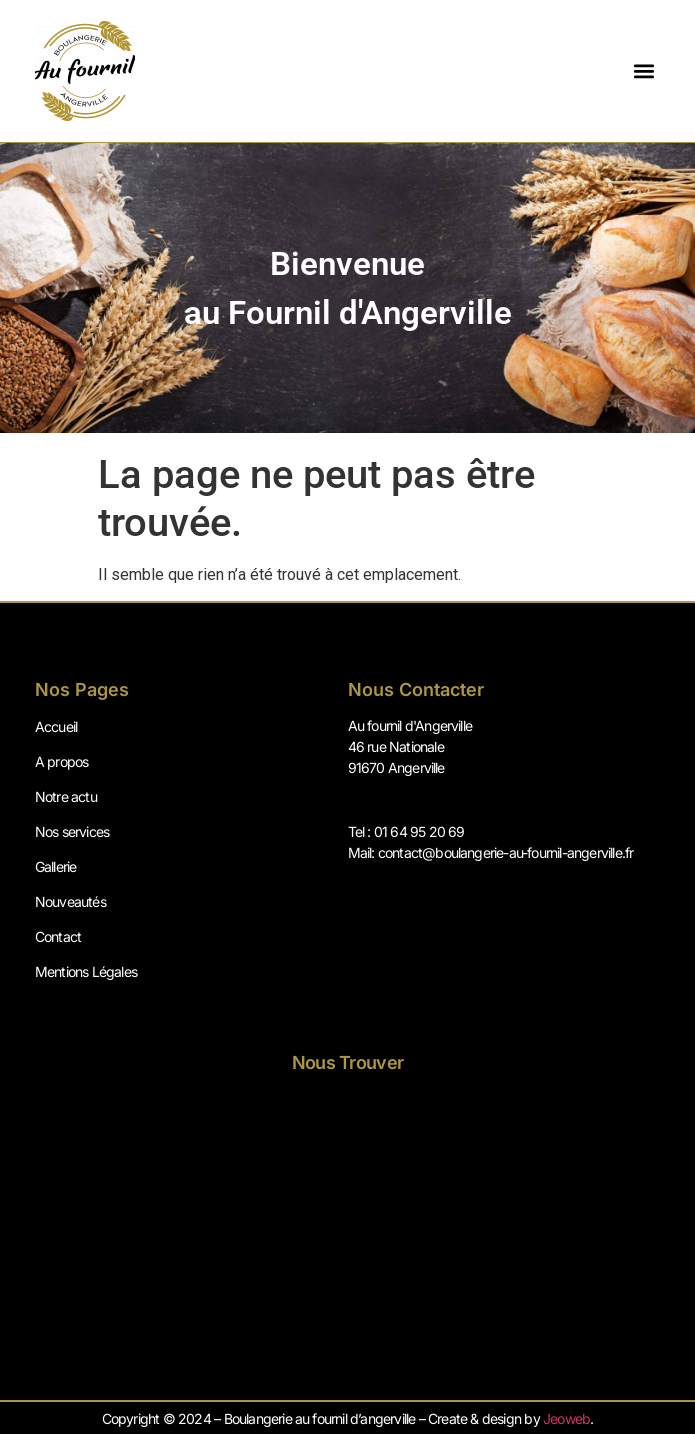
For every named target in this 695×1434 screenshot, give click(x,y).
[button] (643, 71)
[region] (347, 288)
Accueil (56, 726)
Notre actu (66, 796)
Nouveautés (70, 901)
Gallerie (56, 866)
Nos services (72, 831)
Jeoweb (566, 1418)
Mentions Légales (86, 971)
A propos (62, 761)
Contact (58, 936)
